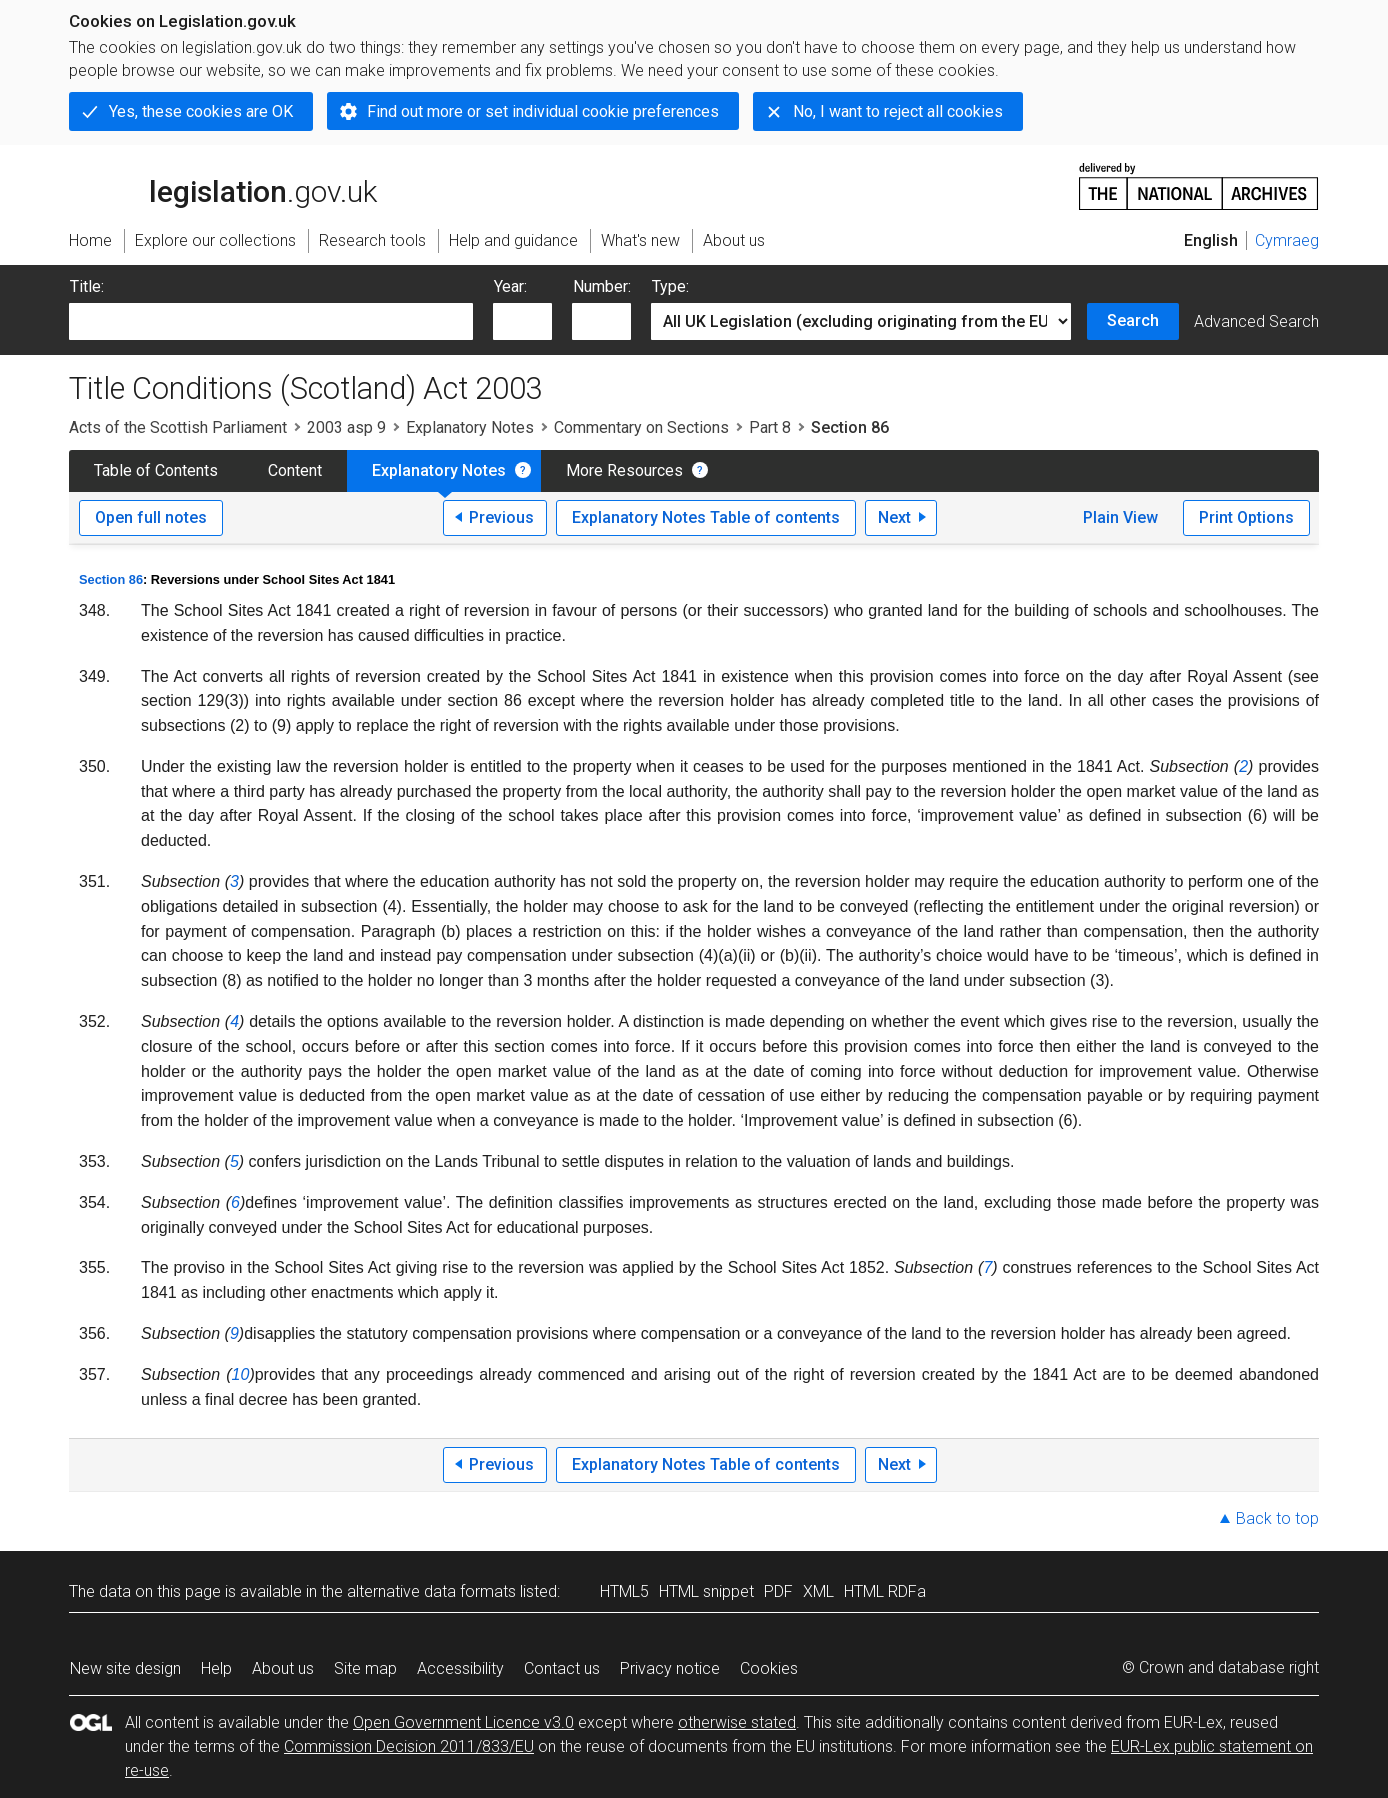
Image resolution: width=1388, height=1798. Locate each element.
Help (216, 1668)
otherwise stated (737, 1722)
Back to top (1277, 1518)
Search (1133, 320)
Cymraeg (1287, 240)
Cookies (769, 1668)
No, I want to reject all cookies (898, 111)
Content (295, 470)
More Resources (624, 470)
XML (818, 1591)
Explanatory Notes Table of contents (706, 517)
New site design (125, 1668)
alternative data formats (431, 1591)
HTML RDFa (885, 1591)
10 (241, 1374)
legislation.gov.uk (223, 185)
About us (283, 1668)
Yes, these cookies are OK (201, 111)
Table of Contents (156, 470)
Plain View (1120, 517)
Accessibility (460, 1668)
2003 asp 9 (346, 427)
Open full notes (151, 517)
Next (894, 517)
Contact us (562, 1668)
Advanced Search (1256, 321)
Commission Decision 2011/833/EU (409, 1746)
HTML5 (624, 1591)
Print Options (1246, 517)
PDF (778, 1591)
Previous (501, 517)
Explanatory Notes (470, 427)
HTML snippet (706, 1591)
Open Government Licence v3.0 (463, 1722)
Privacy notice (670, 1668)
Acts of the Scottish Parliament (178, 427)
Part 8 (770, 427)
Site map (365, 1668)
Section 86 (111, 579)
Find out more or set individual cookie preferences (543, 111)
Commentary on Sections (641, 427)
